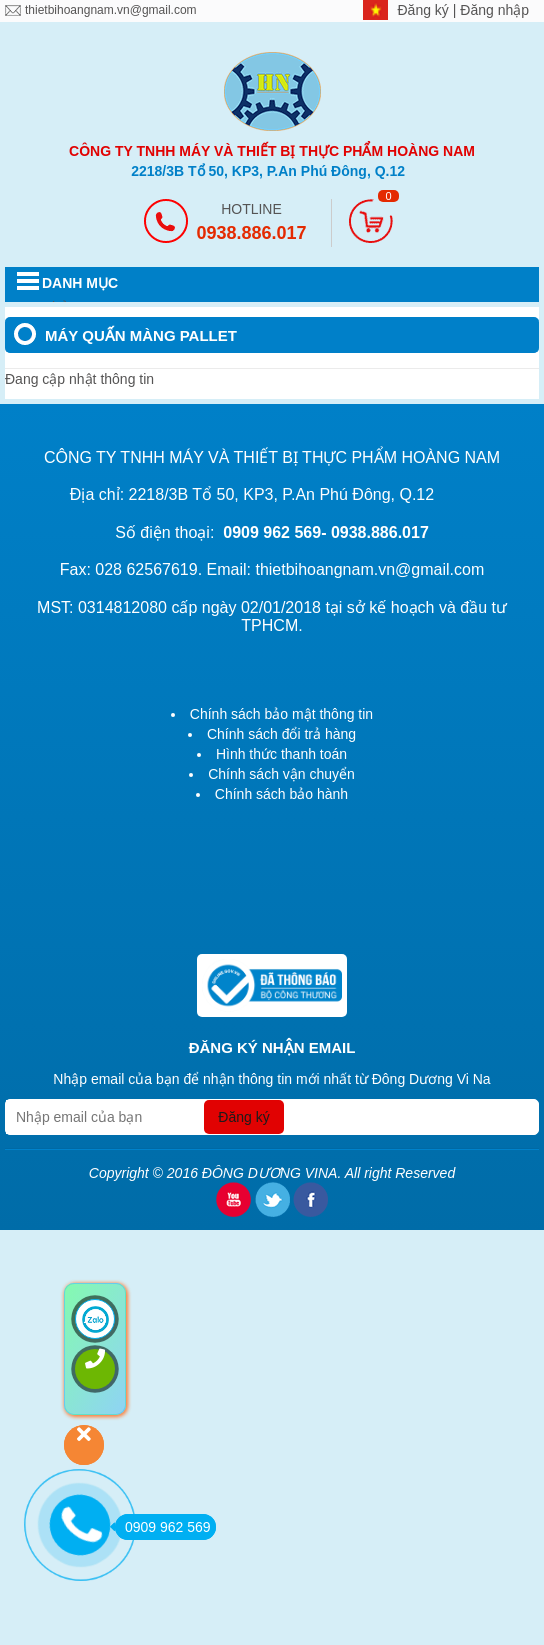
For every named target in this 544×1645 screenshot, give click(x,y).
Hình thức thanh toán (281, 754)
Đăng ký (425, 10)
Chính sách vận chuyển (281, 774)
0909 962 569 (163, 1527)
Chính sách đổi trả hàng (281, 734)
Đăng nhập (494, 10)
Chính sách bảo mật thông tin (281, 714)
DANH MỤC (80, 283)
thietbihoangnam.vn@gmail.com (111, 10)
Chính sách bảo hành (281, 794)
